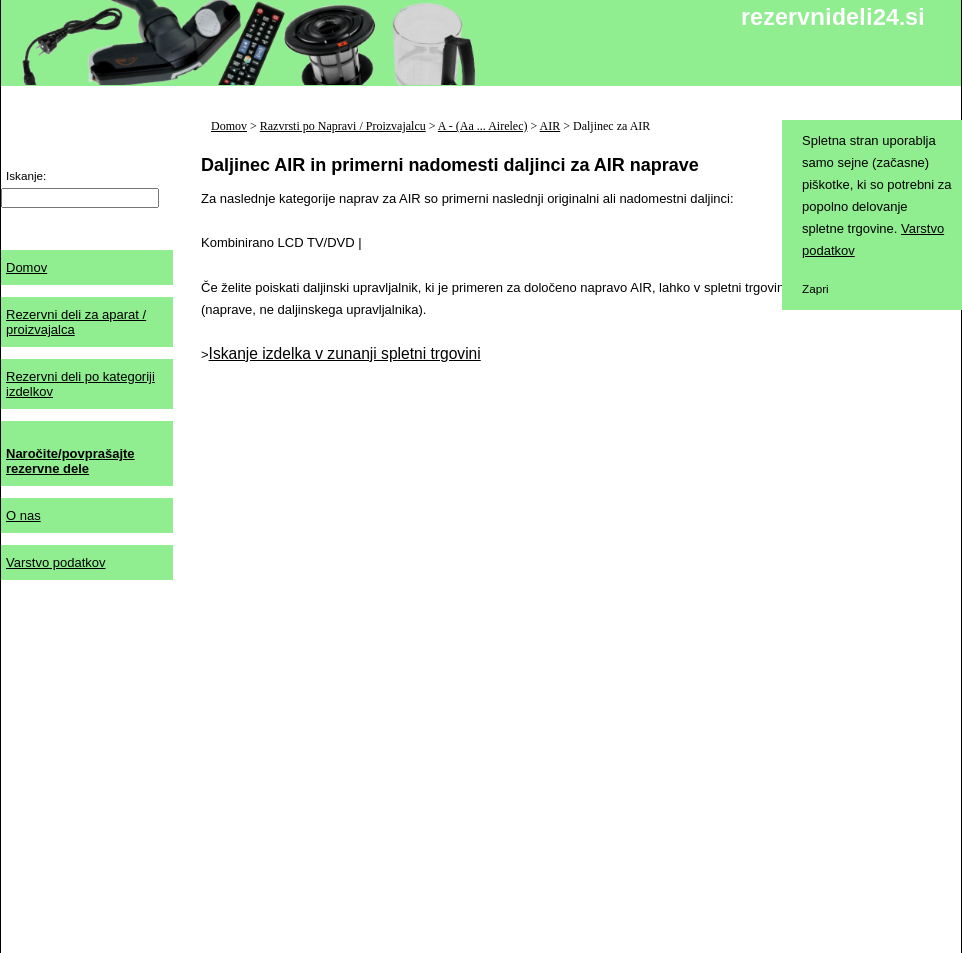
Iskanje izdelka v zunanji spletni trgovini (345, 353)
